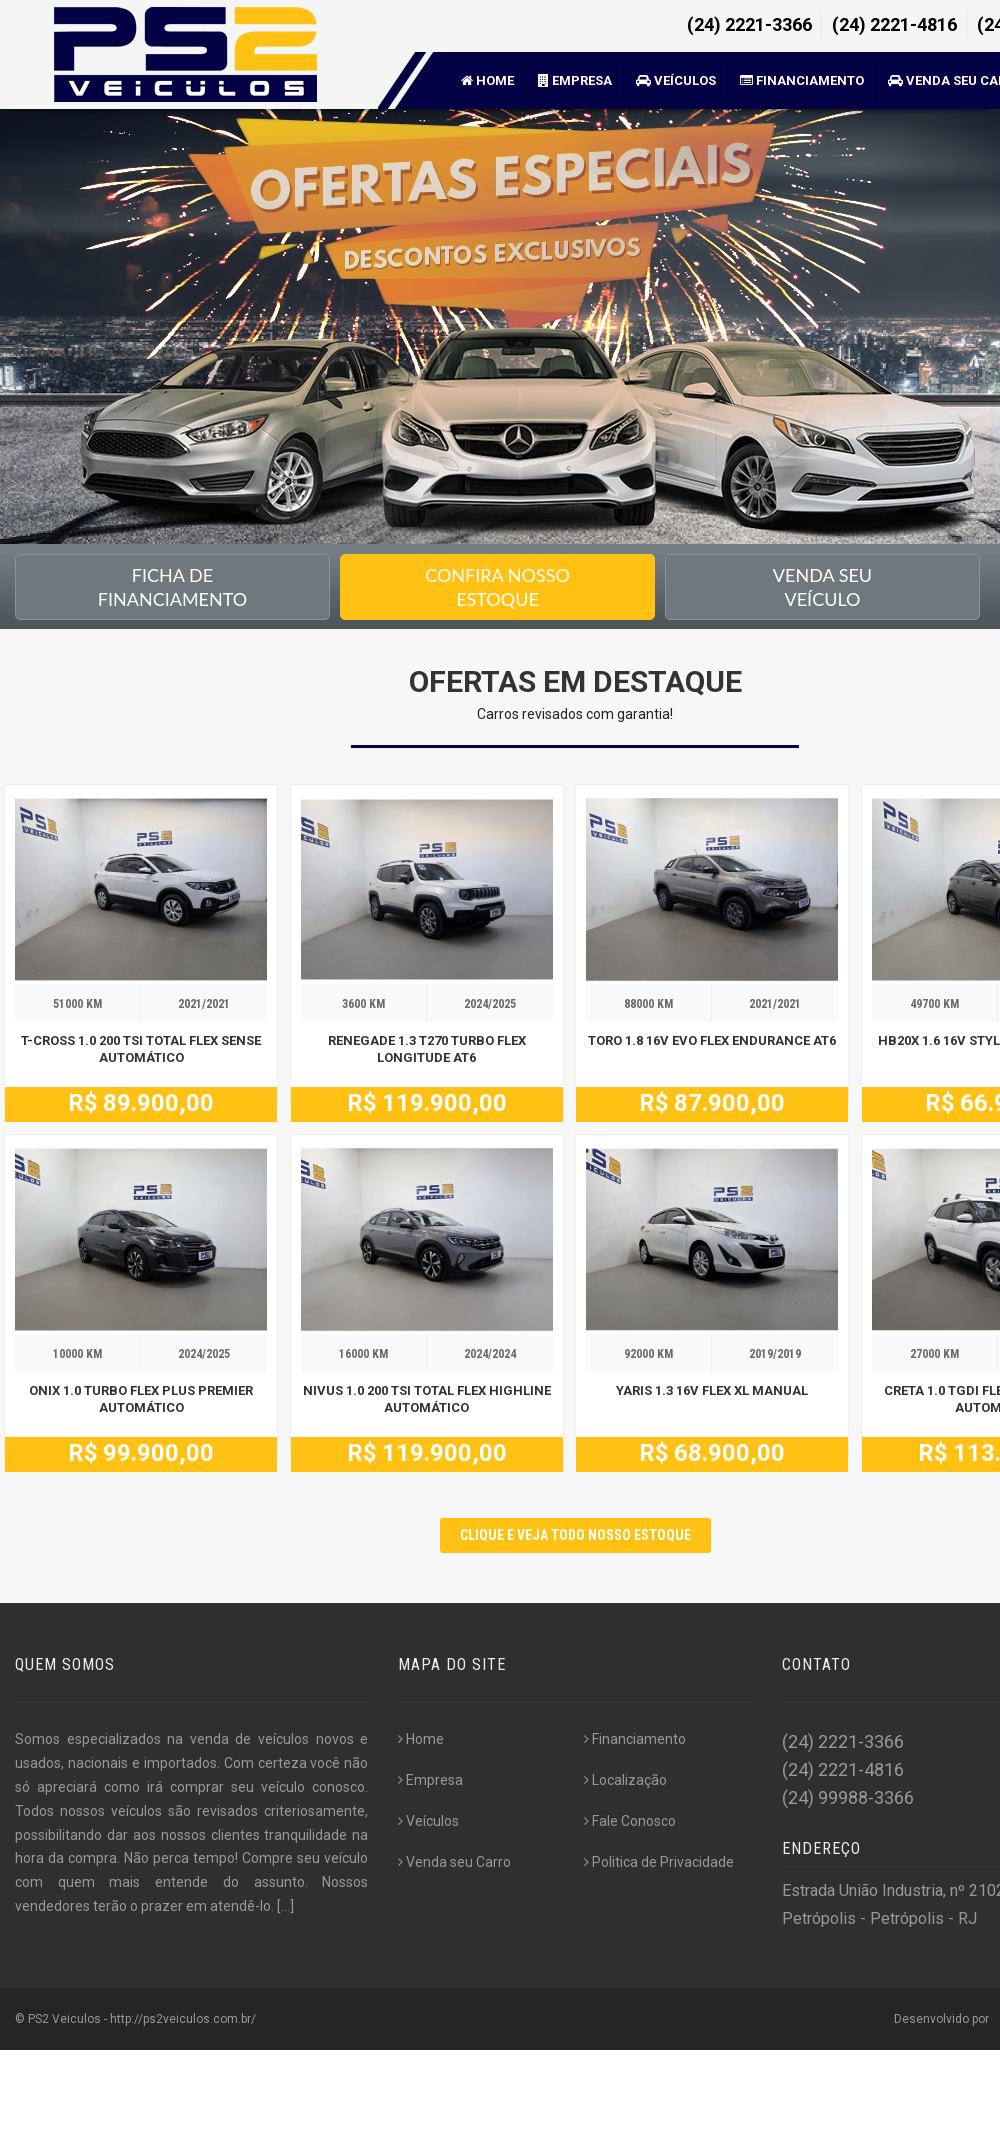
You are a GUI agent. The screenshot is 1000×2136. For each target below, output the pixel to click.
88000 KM (648, 1004)
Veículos (676, 80)
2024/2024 (490, 1354)
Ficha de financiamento (172, 587)
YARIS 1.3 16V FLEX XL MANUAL (712, 1390)
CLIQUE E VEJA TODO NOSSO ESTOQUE (575, 1535)
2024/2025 (490, 1004)
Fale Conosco (630, 1821)
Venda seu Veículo (822, 587)
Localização (625, 1780)
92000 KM (648, 1354)
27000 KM (934, 1354)
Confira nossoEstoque (497, 587)
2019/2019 (775, 1354)
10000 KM (77, 1354)
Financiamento (802, 80)
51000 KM (77, 1004)
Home (487, 80)
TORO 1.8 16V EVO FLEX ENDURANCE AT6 (712, 1040)
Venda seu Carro (454, 1862)
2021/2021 (204, 1004)
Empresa (575, 80)
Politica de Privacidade (659, 1862)
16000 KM (363, 1354)
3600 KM (363, 1004)
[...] (285, 1906)
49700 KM (934, 1004)
